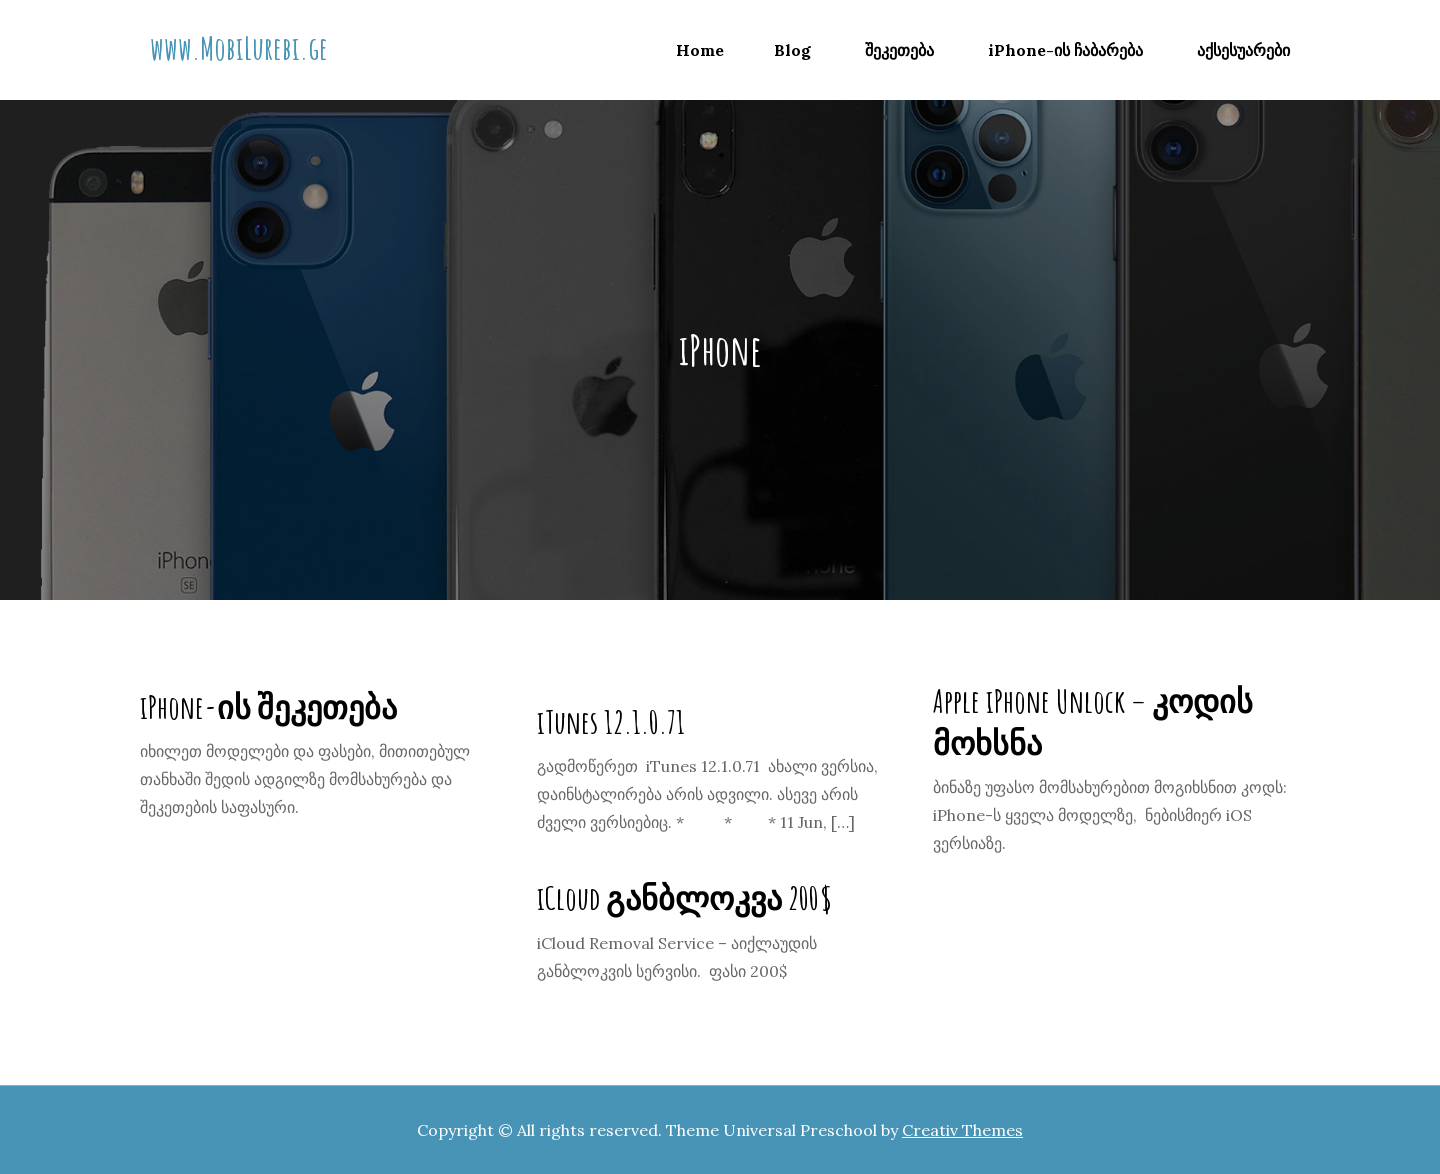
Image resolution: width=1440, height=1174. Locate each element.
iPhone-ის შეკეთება (268, 706)
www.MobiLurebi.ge (239, 47)
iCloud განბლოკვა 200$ (685, 897)
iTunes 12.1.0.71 (611, 721)
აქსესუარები (1243, 50)
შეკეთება (899, 50)
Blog (792, 50)
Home (700, 50)
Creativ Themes (962, 1130)
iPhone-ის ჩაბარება (1065, 50)
